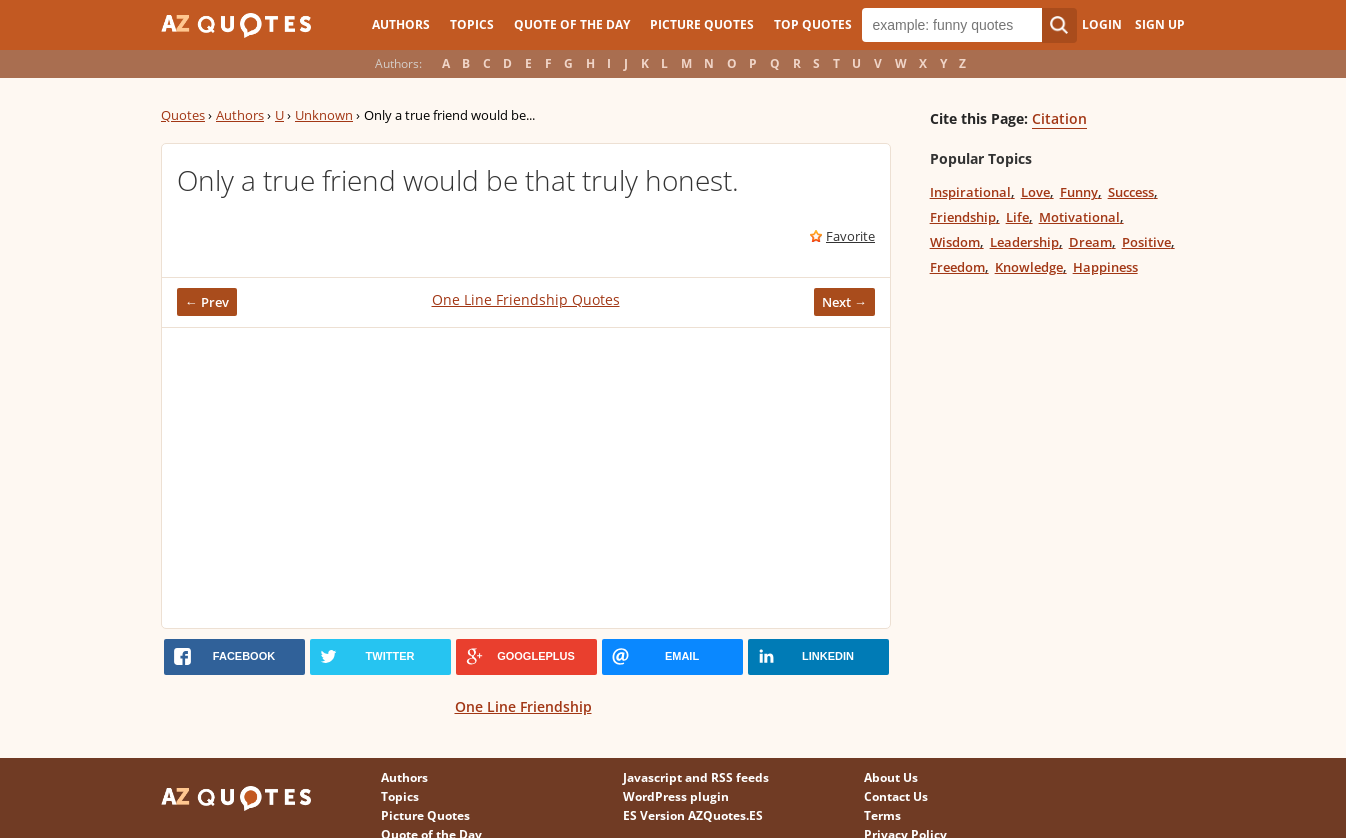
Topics (472, 24)
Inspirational (970, 192)
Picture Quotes (702, 24)
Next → (844, 302)
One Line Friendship (523, 706)
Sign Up (1160, 24)
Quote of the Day (572, 24)
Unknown (324, 115)
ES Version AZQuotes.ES (693, 815)
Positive (1146, 242)
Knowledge (1029, 267)
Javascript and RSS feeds (696, 777)
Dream (1090, 242)
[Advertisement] (526, 478)
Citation (1059, 118)
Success (1131, 192)
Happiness (1105, 267)
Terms (882, 815)
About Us (891, 777)
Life (1017, 217)
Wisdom (955, 242)
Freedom (957, 267)
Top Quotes (813, 24)
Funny (1079, 192)
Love (1035, 192)
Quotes (183, 115)
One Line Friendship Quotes (526, 299)
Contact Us (896, 796)
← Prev (207, 302)
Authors (401, 24)
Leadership (1024, 242)
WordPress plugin (676, 796)
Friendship (963, 217)
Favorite (850, 236)
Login (1102, 24)
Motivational (1079, 217)
